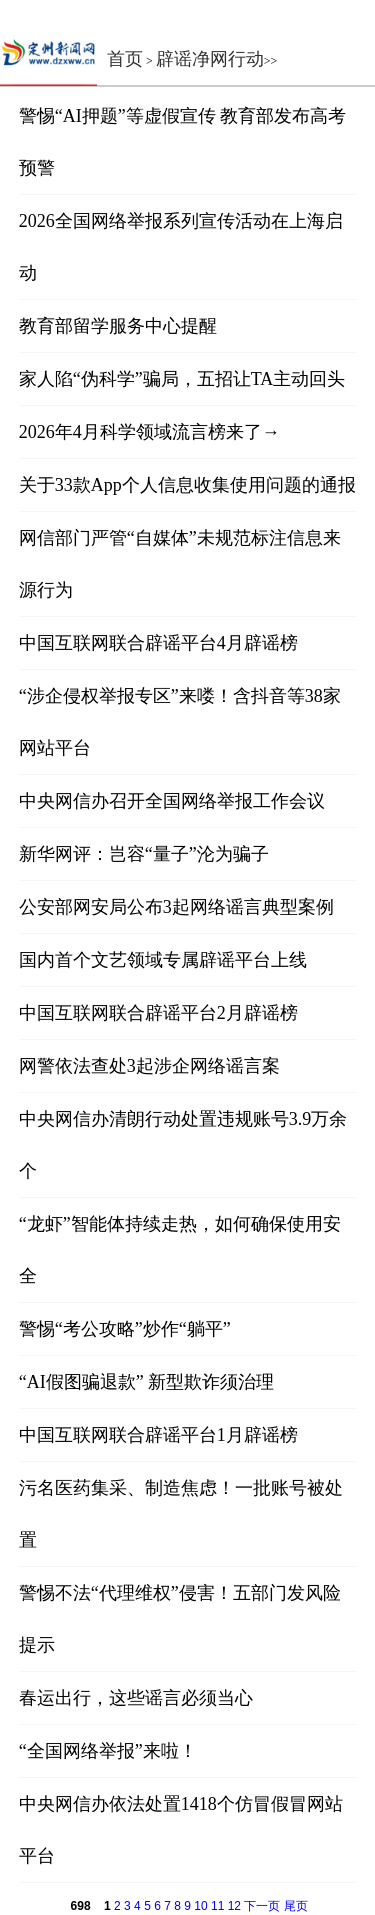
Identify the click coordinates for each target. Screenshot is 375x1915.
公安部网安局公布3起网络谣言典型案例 (176, 907)
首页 (125, 59)
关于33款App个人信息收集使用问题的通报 (187, 485)
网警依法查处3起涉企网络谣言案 (149, 1066)
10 (200, 1906)
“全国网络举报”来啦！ (108, 1751)
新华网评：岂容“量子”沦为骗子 (144, 854)
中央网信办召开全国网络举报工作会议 (172, 801)
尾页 (296, 1906)
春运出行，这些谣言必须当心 (136, 1698)
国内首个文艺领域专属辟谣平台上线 (163, 960)
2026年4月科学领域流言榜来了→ (149, 432)
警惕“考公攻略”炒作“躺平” (125, 1329)
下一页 (262, 1906)
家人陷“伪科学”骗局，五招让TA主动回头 (182, 379)
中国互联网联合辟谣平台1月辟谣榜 (158, 1435)
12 (234, 1906)
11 (217, 1906)
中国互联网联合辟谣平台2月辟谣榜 (158, 1013)
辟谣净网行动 (210, 59)
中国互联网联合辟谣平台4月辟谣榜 (158, 643)
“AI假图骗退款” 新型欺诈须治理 (146, 1382)
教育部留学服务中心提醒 (118, 326)
